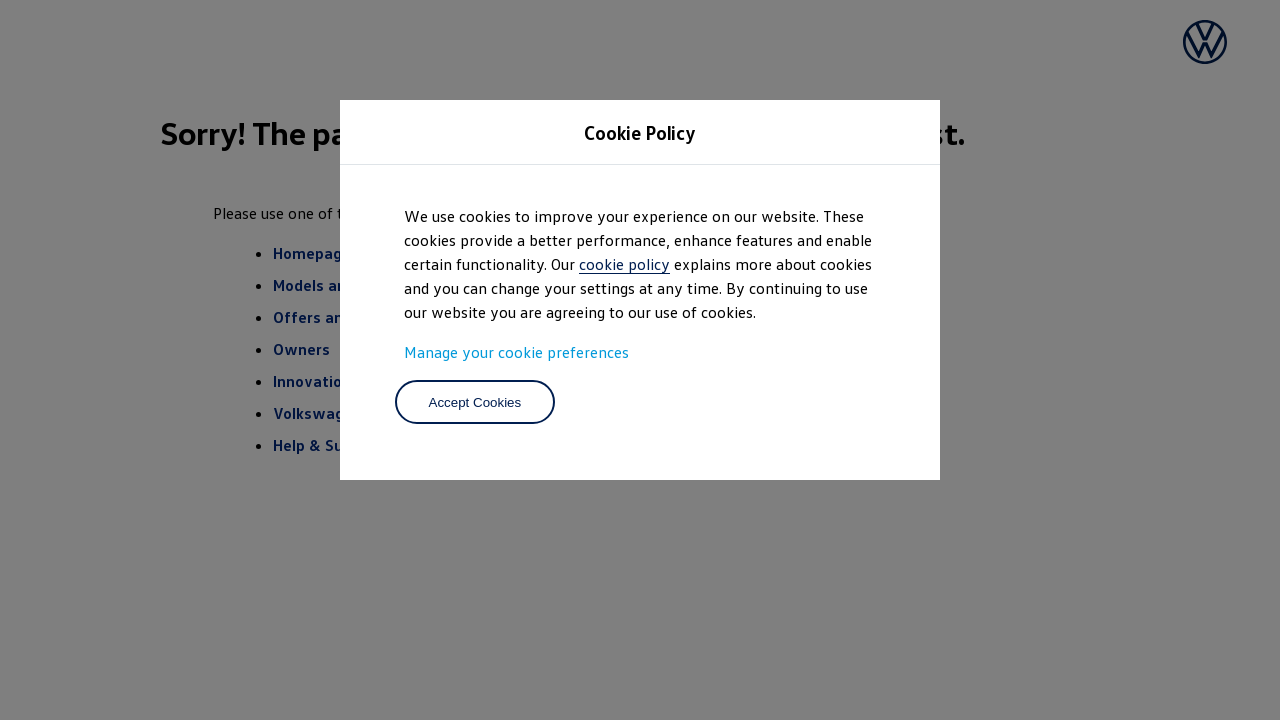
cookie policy (624, 264)
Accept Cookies (475, 402)
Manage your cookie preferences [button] (516, 352)
